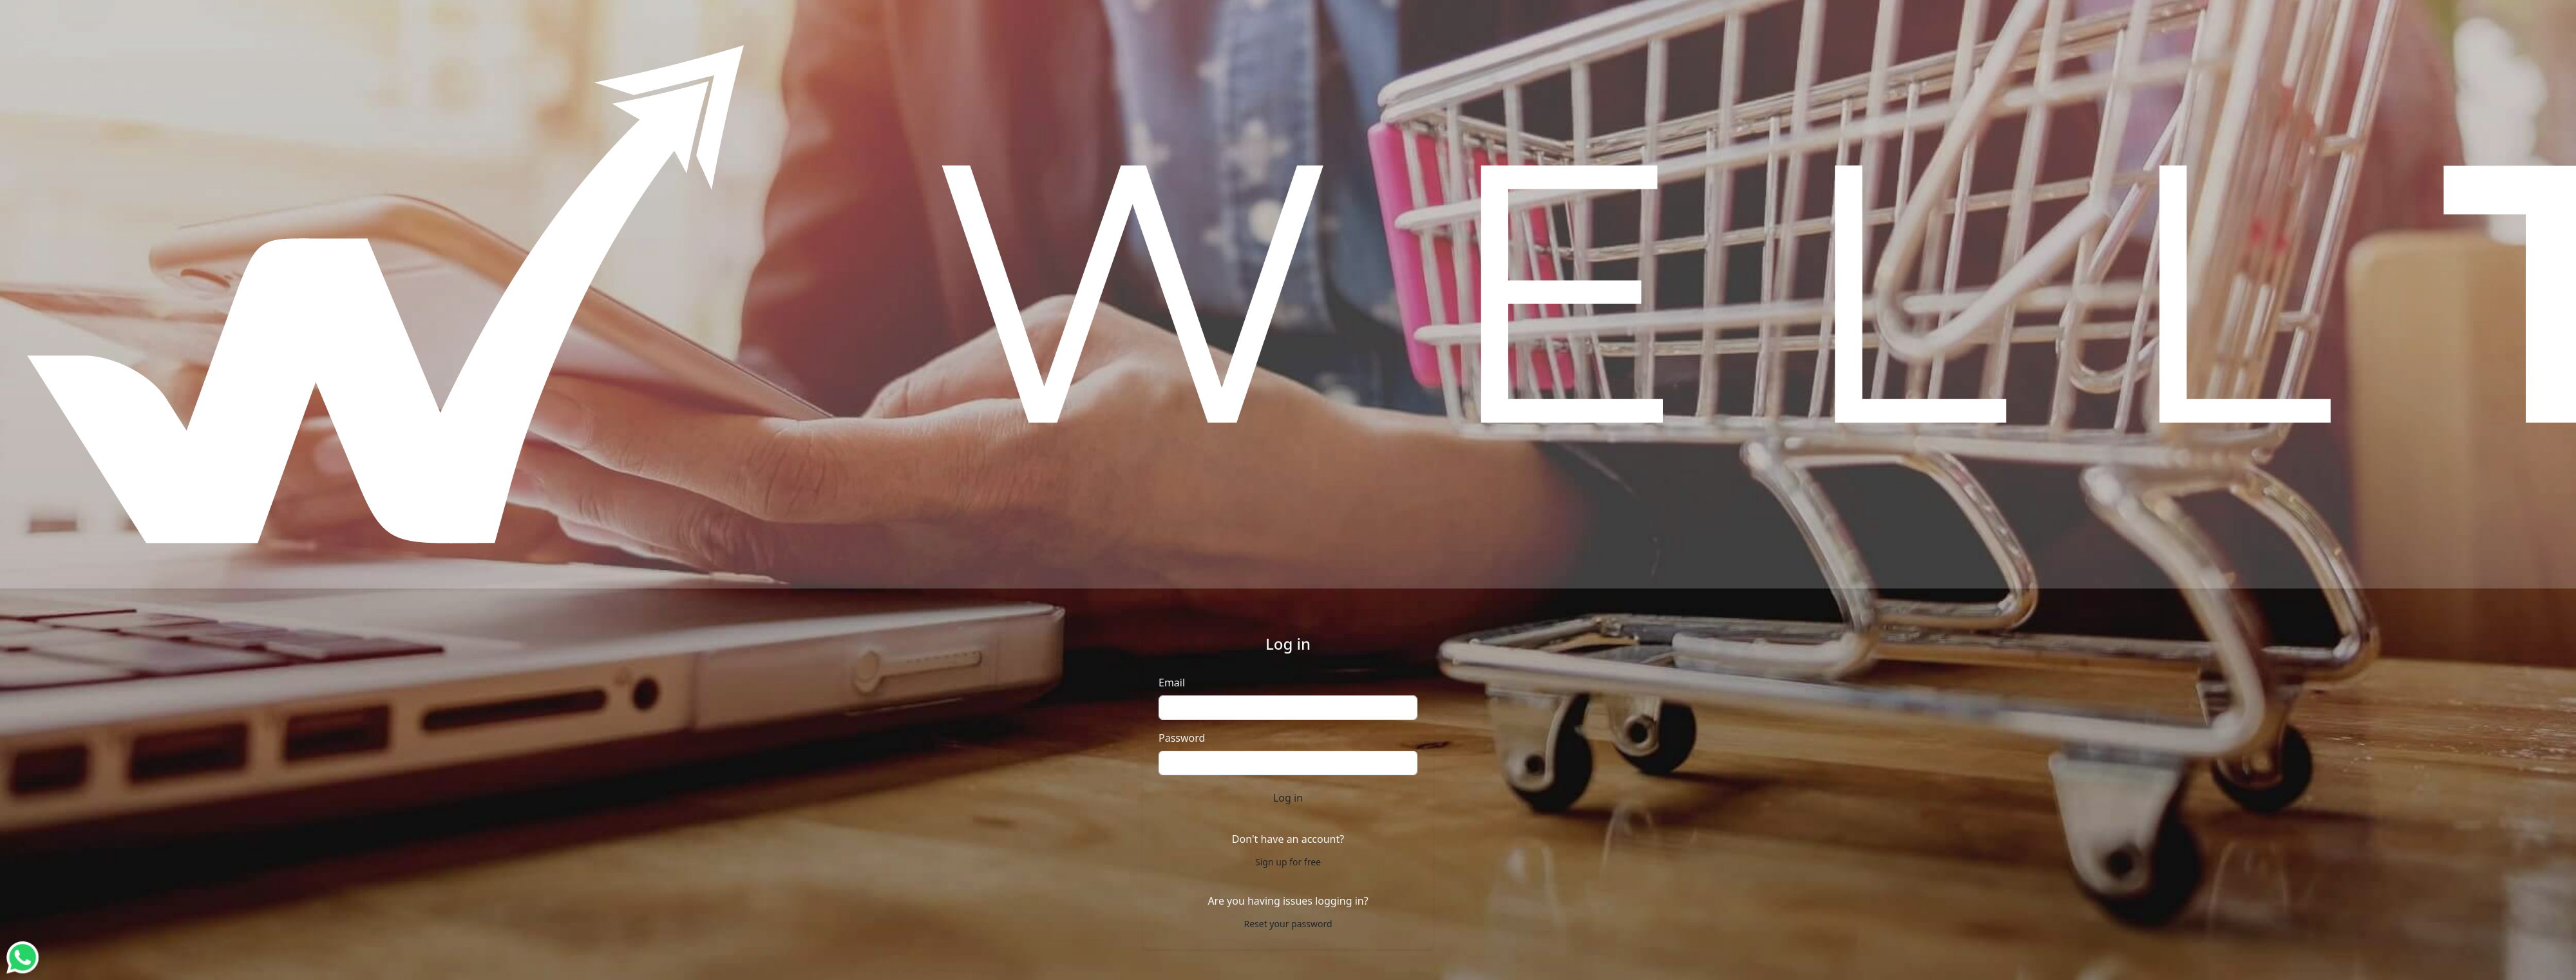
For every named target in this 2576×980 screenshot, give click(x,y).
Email (1172, 682)
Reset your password (1288, 924)
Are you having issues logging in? (1288, 901)
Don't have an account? (1288, 839)
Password (1182, 738)
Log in (1288, 798)
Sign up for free (1288, 862)
